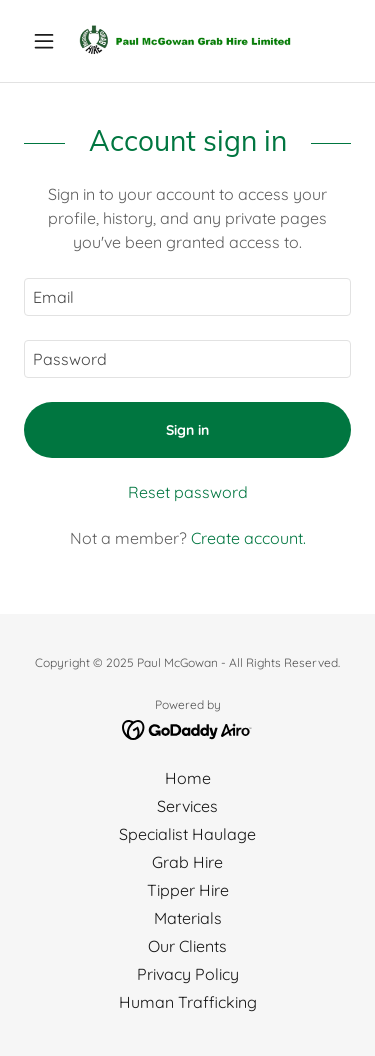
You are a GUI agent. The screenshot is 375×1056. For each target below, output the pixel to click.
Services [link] (187, 806)
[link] (187, 41)
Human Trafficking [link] (188, 1002)
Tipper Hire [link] (188, 890)
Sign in (187, 430)
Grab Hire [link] (187, 862)
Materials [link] (188, 918)
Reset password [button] (188, 492)
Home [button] (188, 778)
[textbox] (187, 297)
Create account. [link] (248, 538)
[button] (48, 41)
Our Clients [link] (187, 946)
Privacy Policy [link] (188, 974)
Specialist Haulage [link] (187, 834)
